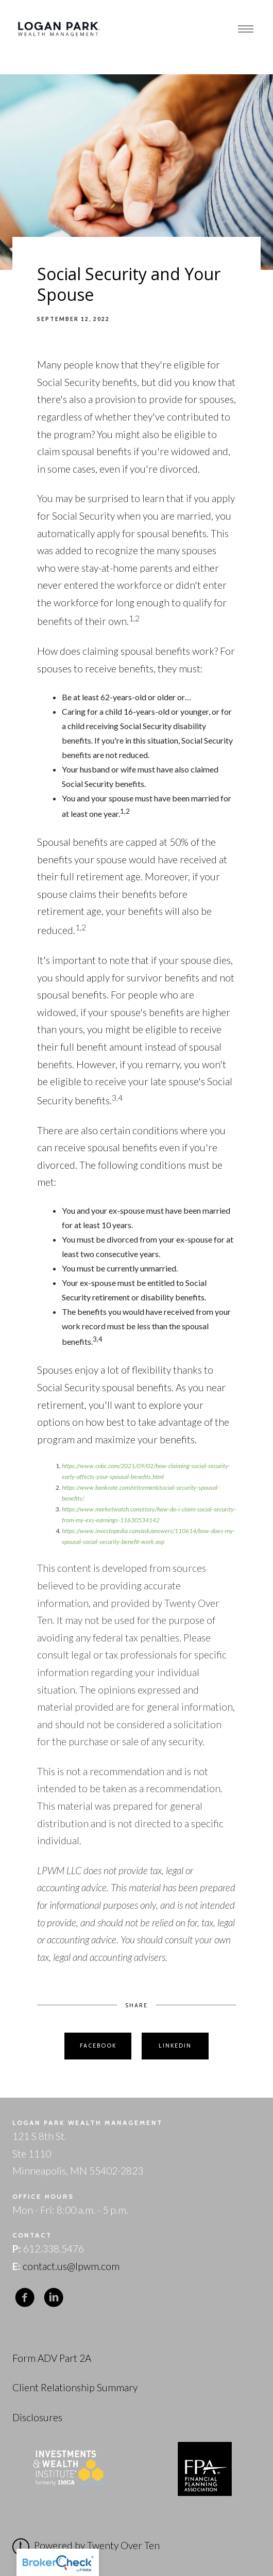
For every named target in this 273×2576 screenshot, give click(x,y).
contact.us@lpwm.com (71, 2266)
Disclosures (37, 2417)
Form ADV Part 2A (51, 2358)
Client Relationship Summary (75, 2387)
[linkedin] (53, 2298)
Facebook (98, 2045)
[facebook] (25, 2298)
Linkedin (175, 2045)
